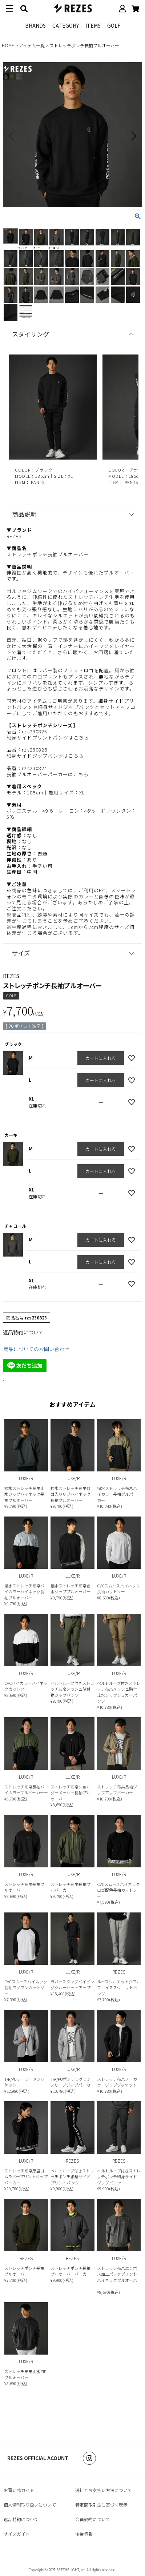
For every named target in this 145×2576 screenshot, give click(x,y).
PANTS (38, 482)
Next (133, 135)
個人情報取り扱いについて (30, 2504)
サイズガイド (17, 2534)
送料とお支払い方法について (103, 2490)
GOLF (113, 25)
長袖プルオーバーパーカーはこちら (48, 774)
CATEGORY (65, 25)
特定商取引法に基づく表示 (101, 2504)
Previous (11, 135)
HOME (8, 45)
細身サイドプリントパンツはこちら (48, 737)
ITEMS (93, 25)
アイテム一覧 (32, 45)
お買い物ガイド (19, 2490)
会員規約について (92, 2519)
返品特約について (23, 1332)
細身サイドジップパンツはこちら (45, 755)
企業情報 (84, 2534)
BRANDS (35, 25)
